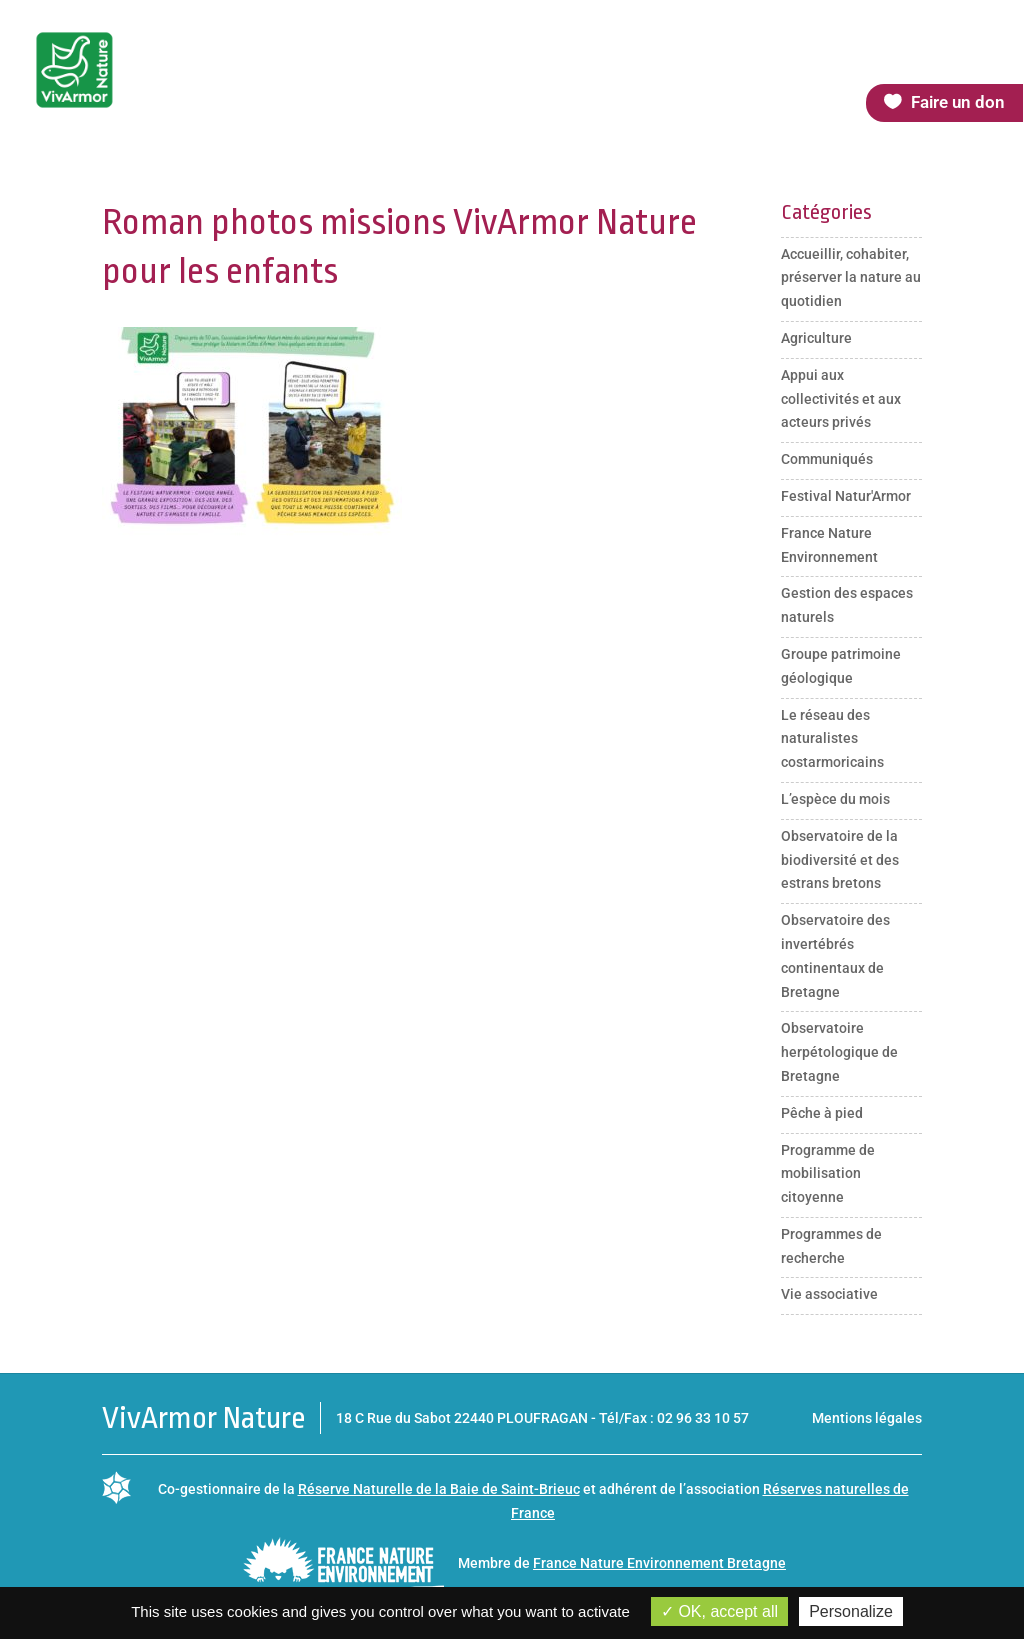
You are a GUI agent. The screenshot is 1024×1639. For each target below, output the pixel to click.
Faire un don (958, 102)
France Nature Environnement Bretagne (659, 1563)
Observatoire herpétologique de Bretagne (839, 1052)
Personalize (851, 1611)
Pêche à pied (822, 1113)
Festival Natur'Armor (846, 496)
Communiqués (827, 459)
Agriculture (816, 338)
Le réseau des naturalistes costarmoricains (832, 739)
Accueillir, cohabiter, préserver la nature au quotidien (851, 278)
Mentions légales (867, 1418)
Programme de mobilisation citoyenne (828, 1174)
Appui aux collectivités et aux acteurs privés (841, 399)
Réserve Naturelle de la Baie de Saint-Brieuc (439, 1489)
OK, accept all (719, 1611)
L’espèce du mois (835, 799)
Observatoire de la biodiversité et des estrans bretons (840, 860)
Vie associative (829, 1294)
